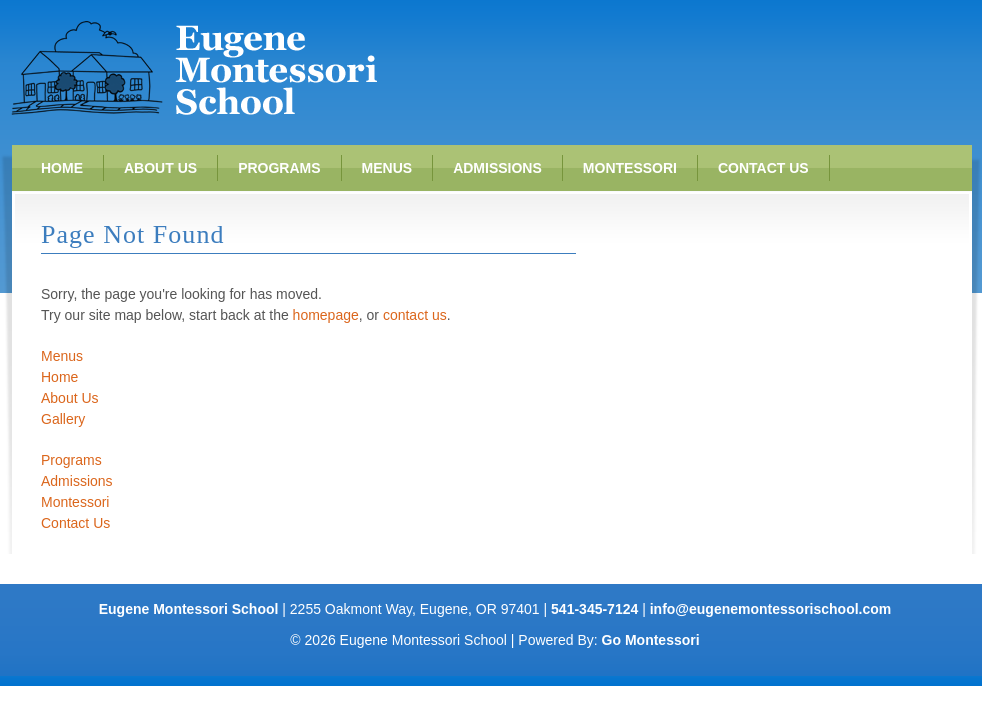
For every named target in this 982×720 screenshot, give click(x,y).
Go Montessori (651, 640)
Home (62, 168)
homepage (326, 315)
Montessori (630, 168)
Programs (279, 168)
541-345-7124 (594, 609)
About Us (160, 168)
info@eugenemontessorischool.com (771, 609)
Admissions (497, 168)
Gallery (63, 419)
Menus (387, 168)
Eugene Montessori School (194, 67)
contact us (415, 315)
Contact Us (763, 168)
